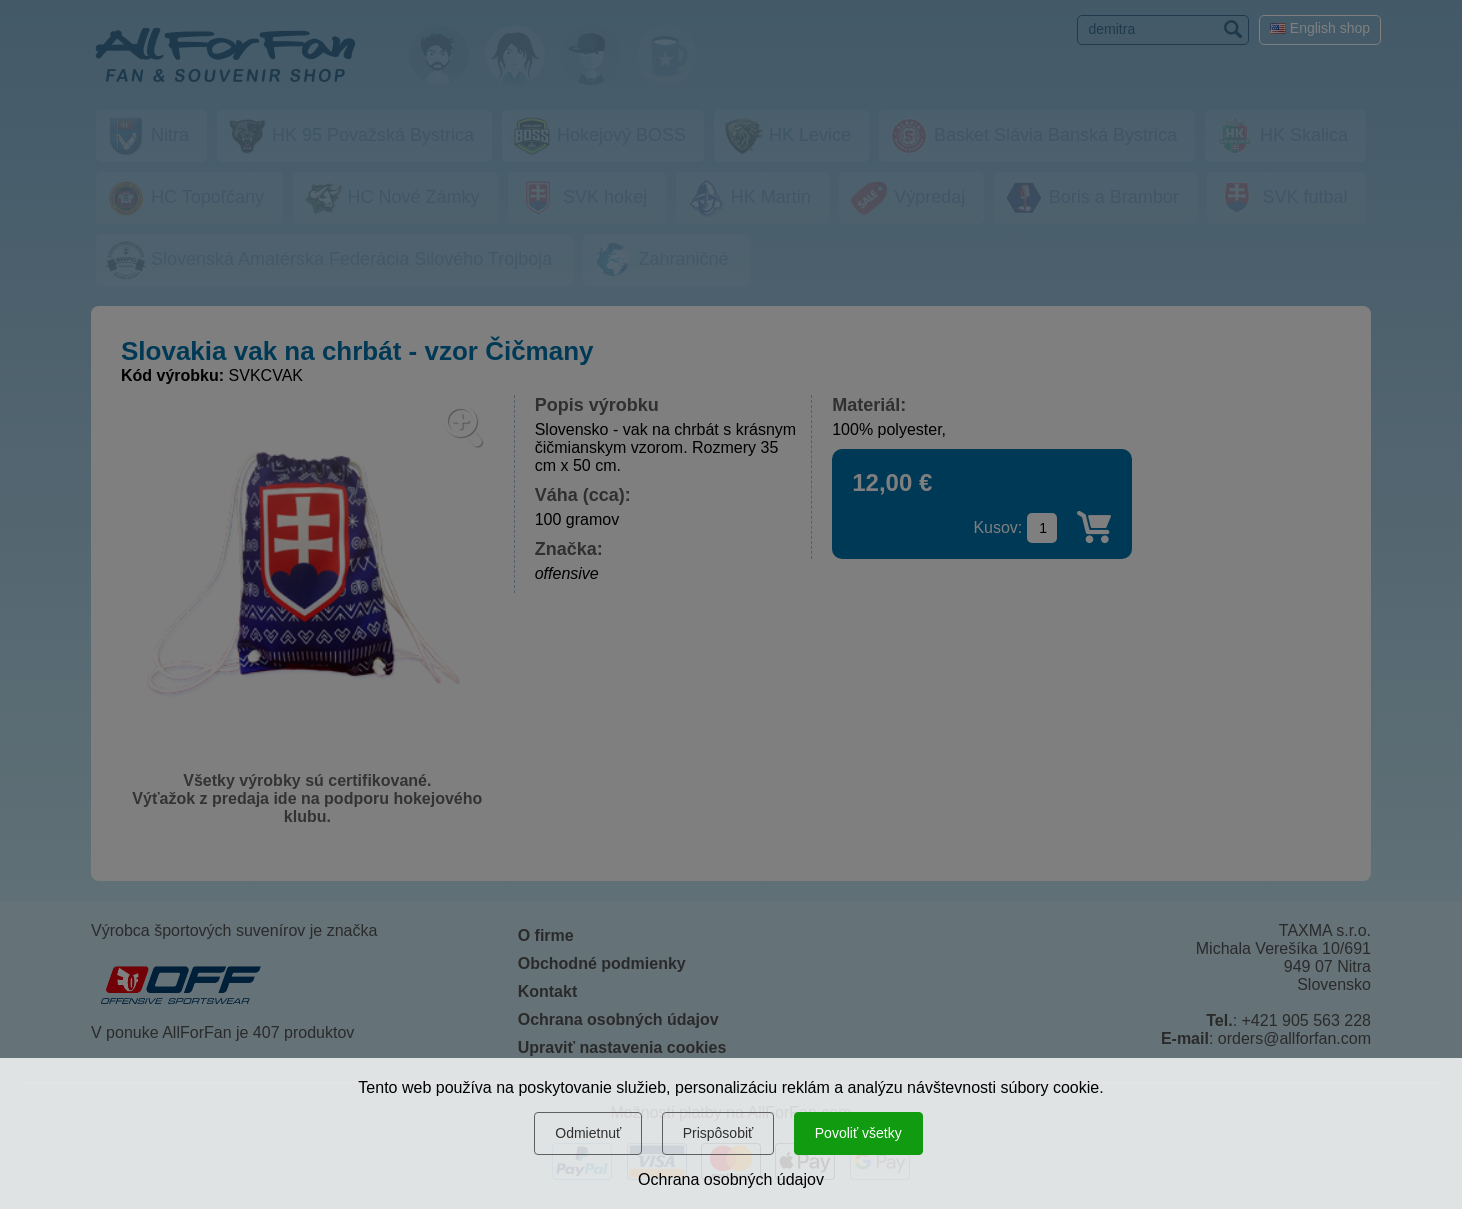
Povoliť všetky (858, 1133)
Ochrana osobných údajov (731, 1179)
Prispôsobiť (718, 1133)
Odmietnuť (588, 1133)
